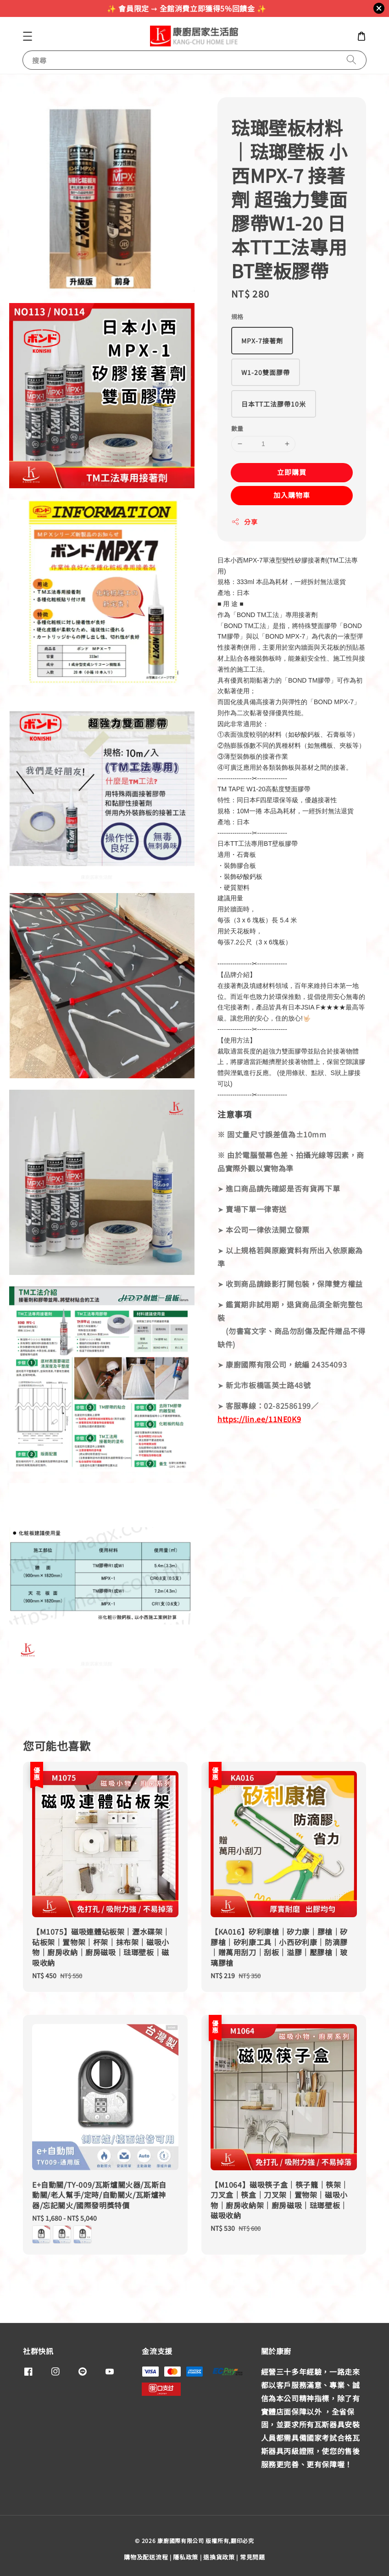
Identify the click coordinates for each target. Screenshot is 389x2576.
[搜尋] (351, 60)
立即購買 (291, 472)
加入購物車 (291, 495)
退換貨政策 (219, 2557)
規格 (237, 316)
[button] (27, 36)
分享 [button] (244, 521)
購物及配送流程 (146, 2557)
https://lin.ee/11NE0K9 (259, 1418)
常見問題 (252, 2557)
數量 (237, 428)
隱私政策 (185, 2557)
